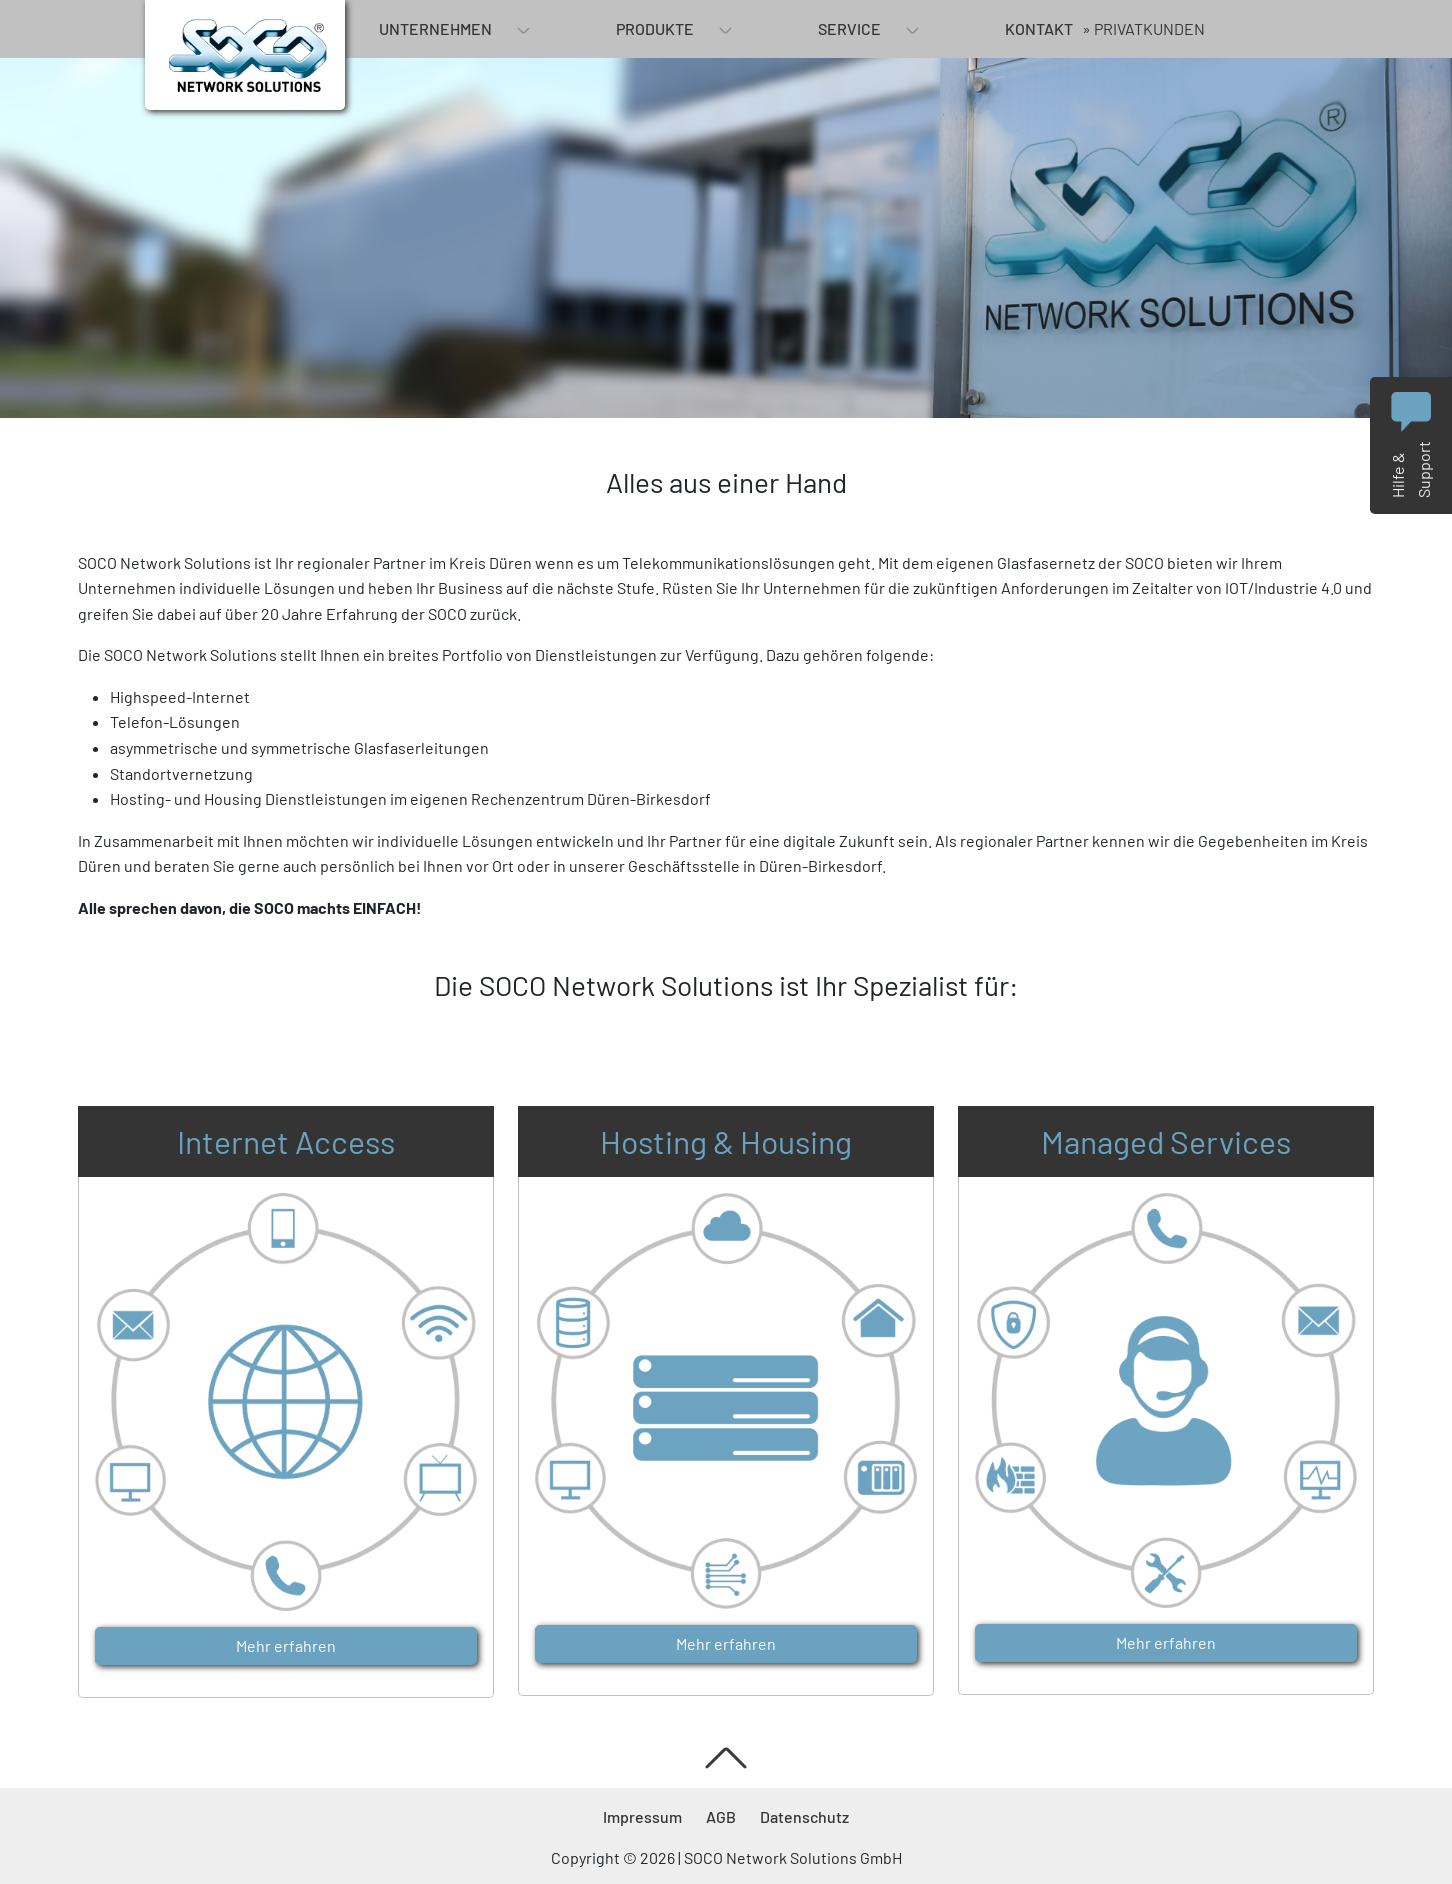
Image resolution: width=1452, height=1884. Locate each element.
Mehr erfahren (286, 1645)
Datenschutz (804, 1816)
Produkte (655, 28)
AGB (721, 1816)
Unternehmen (435, 28)
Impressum (642, 1816)
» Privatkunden (1143, 28)
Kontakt (1039, 28)
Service (849, 28)
